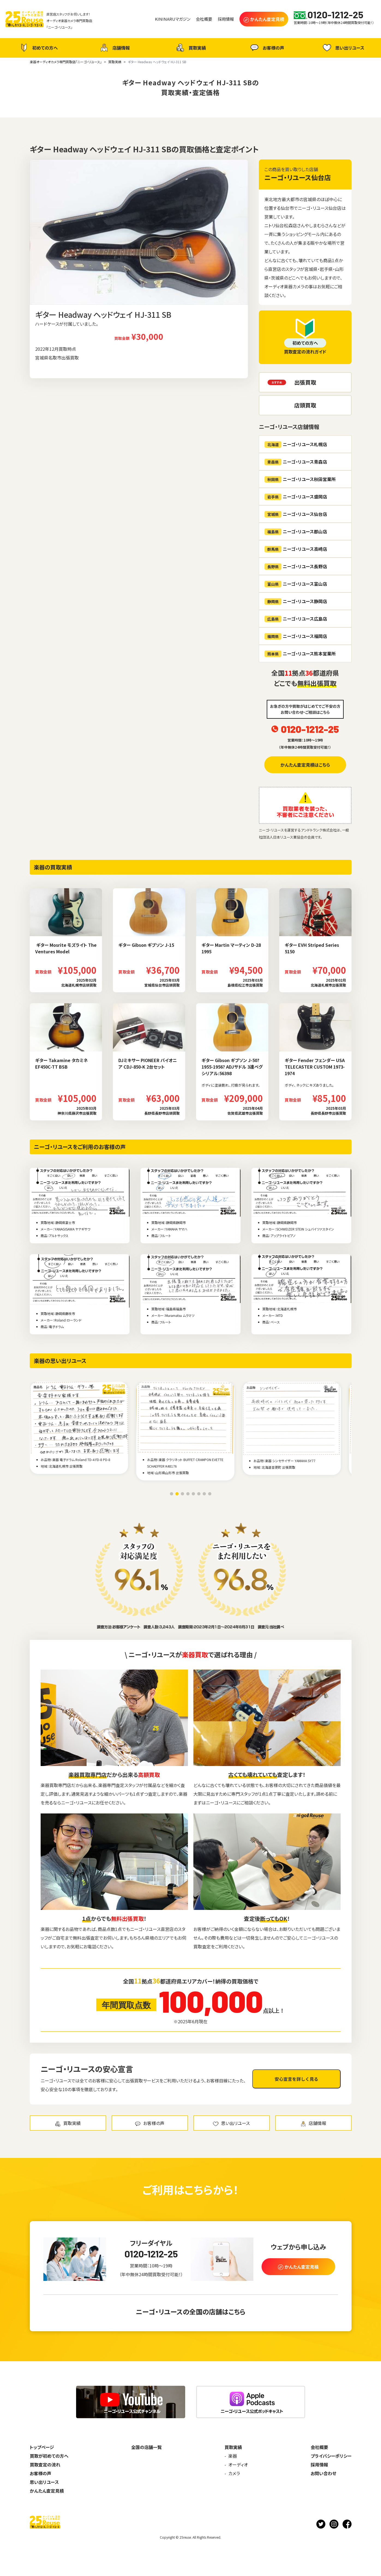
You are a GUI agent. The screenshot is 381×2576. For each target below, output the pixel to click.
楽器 (232, 2456)
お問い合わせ (323, 2473)
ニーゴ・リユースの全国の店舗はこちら (190, 2311)
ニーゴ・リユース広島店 (296, 618)
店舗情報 (114, 48)
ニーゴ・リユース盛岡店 (296, 496)
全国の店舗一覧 (146, 2447)
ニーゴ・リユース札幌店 (296, 444)
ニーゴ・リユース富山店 (296, 583)
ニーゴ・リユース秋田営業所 (300, 479)
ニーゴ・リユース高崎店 (296, 549)
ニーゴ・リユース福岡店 (296, 636)
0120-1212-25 (310, 729)
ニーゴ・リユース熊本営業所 (300, 653)
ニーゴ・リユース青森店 (296, 461)
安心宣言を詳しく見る (296, 2079)
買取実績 (190, 48)
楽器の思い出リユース (60, 1361)
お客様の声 (266, 48)
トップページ (42, 2447)
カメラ (234, 2473)
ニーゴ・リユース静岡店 (296, 601)
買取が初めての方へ (49, 2456)
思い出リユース (343, 47)
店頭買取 (305, 405)
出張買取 (305, 382)
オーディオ (238, 2464)
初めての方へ (38, 48)
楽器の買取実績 (53, 867)
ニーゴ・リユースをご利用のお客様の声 (80, 1147)
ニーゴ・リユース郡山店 (296, 531)
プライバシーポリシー (331, 2456)
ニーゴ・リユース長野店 (296, 566)
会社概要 (319, 2447)
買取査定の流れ (45, 2464)
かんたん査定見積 (47, 2490)
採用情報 (319, 2464)
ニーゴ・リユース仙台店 (297, 177)
